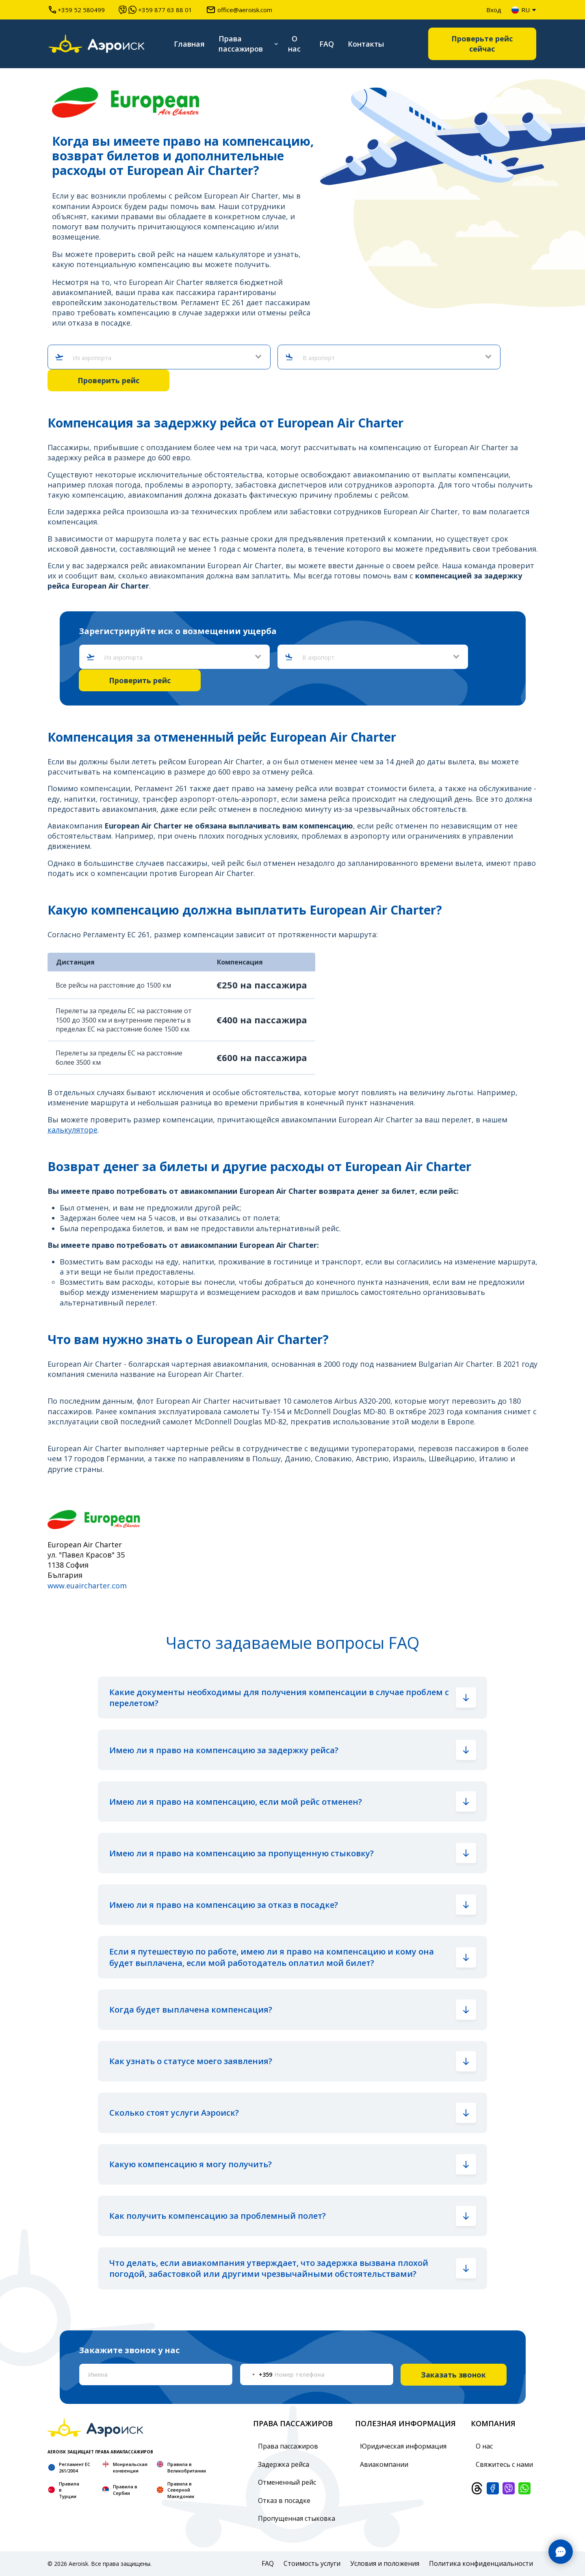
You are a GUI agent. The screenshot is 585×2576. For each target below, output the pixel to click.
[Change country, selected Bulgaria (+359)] (256, 2374)
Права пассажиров (241, 44)
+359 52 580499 (77, 10)
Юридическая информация (403, 2446)
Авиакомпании (384, 2464)
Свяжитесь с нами (504, 2464)
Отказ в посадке (284, 2500)
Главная (189, 44)
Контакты (366, 44)
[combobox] (163, 358)
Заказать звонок (453, 2375)
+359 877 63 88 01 (155, 9)
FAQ (326, 44)
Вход (493, 10)
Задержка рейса (283, 2464)
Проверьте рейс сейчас (482, 44)
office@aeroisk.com (239, 10)
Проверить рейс (108, 380)
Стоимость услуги (312, 2563)
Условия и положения (384, 2563)
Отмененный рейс (287, 2482)
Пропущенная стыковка (296, 2518)
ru (520, 10)
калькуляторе (73, 1130)
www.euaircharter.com (87, 1585)
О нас (294, 44)
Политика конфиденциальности (481, 2563)
